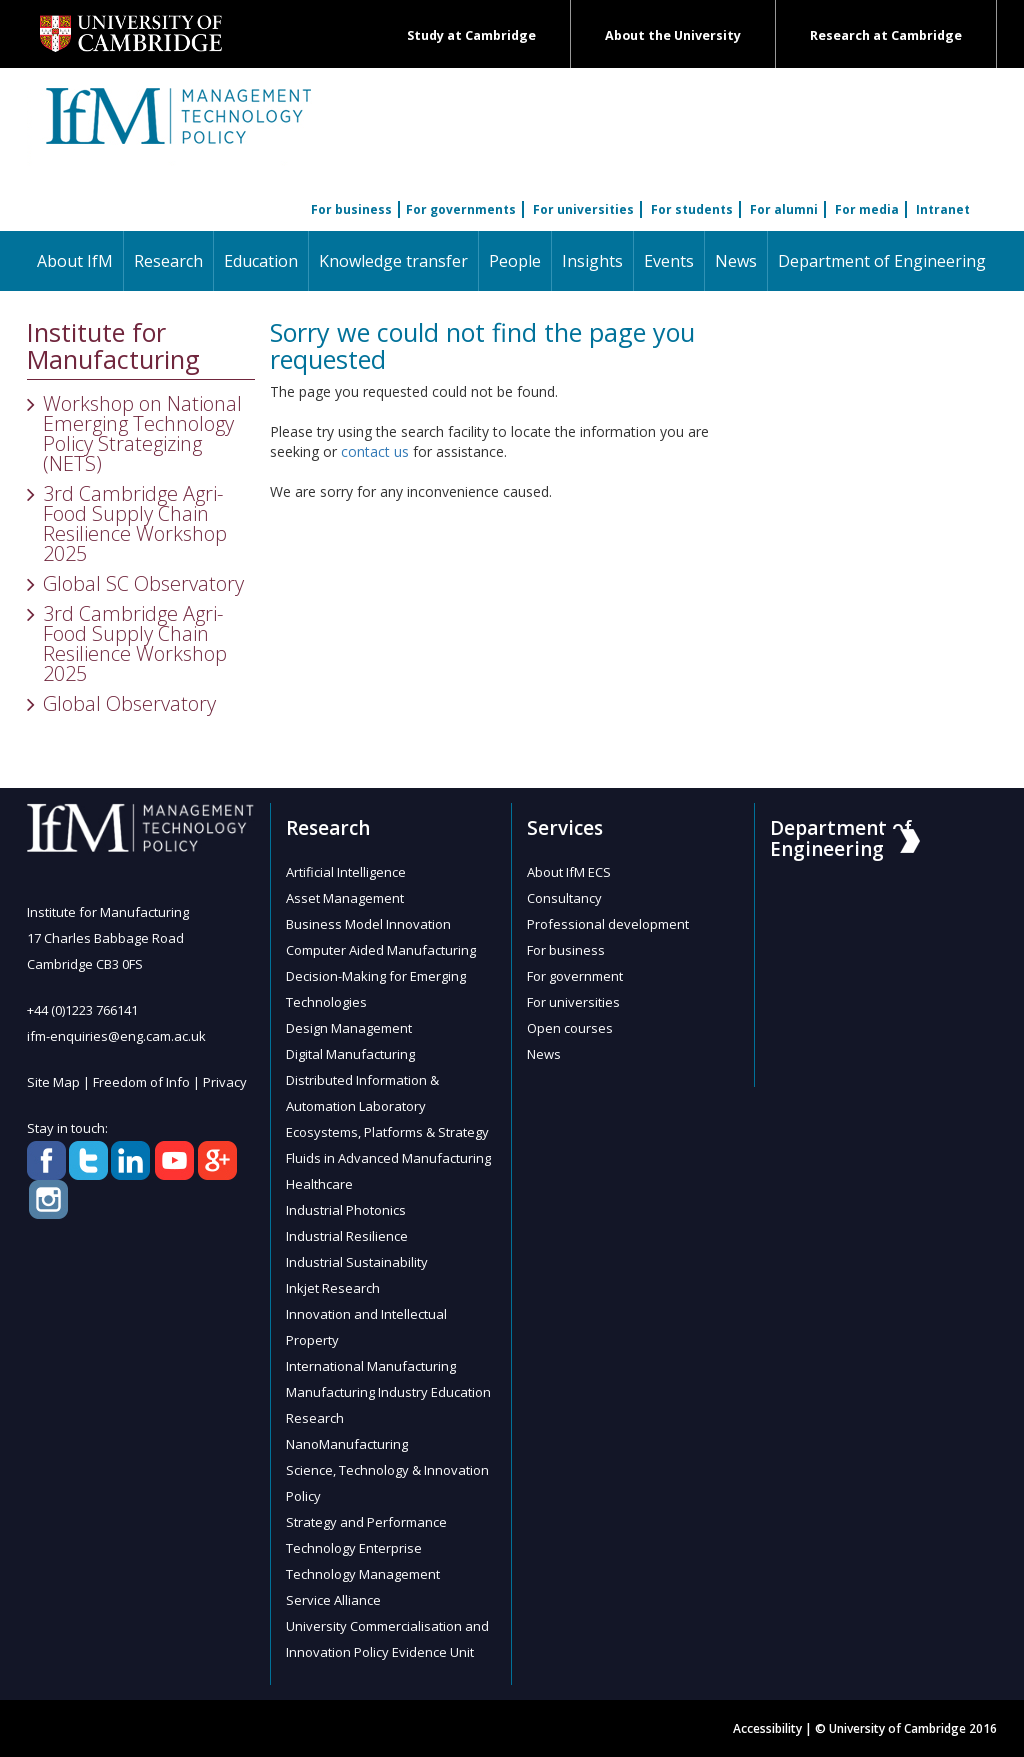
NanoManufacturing (347, 1444)
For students (692, 209)
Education (261, 261)
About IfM (75, 261)
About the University (673, 35)
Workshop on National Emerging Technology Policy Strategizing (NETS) (142, 433)
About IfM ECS (569, 872)
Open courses (570, 1028)
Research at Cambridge (886, 35)
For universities (583, 209)
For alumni (784, 209)
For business (351, 209)
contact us (375, 451)
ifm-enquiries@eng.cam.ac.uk (116, 1036)
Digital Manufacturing (350, 1054)
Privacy (225, 1082)
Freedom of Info (141, 1082)
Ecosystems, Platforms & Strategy (387, 1132)
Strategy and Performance (366, 1522)
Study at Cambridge (471, 35)
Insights (592, 261)
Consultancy (564, 898)
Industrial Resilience (347, 1236)
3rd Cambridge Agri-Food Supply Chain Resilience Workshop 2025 (135, 523)
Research (168, 261)
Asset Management (345, 898)
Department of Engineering (882, 261)
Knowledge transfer (393, 261)
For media (867, 209)
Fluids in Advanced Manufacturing (388, 1158)
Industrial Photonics (346, 1210)
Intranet (943, 209)
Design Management (349, 1028)
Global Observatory (129, 703)
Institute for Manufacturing (113, 346)
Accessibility (767, 1728)
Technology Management (363, 1574)
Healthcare (319, 1184)
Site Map (53, 1082)
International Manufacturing (371, 1366)
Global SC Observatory (143, 583)
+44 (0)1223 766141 (82, 1010)
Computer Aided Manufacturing (381, 950)
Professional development (608, 924)
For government (575, 976)
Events (669, 261)
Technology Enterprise (354, 1548)
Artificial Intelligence (346, 872)
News (736, 261)
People (515, 261)
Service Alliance (333, 1600)
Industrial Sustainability (357, 1262)
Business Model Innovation (368, 924)
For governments (461, 209)
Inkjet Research (333, 1288)
